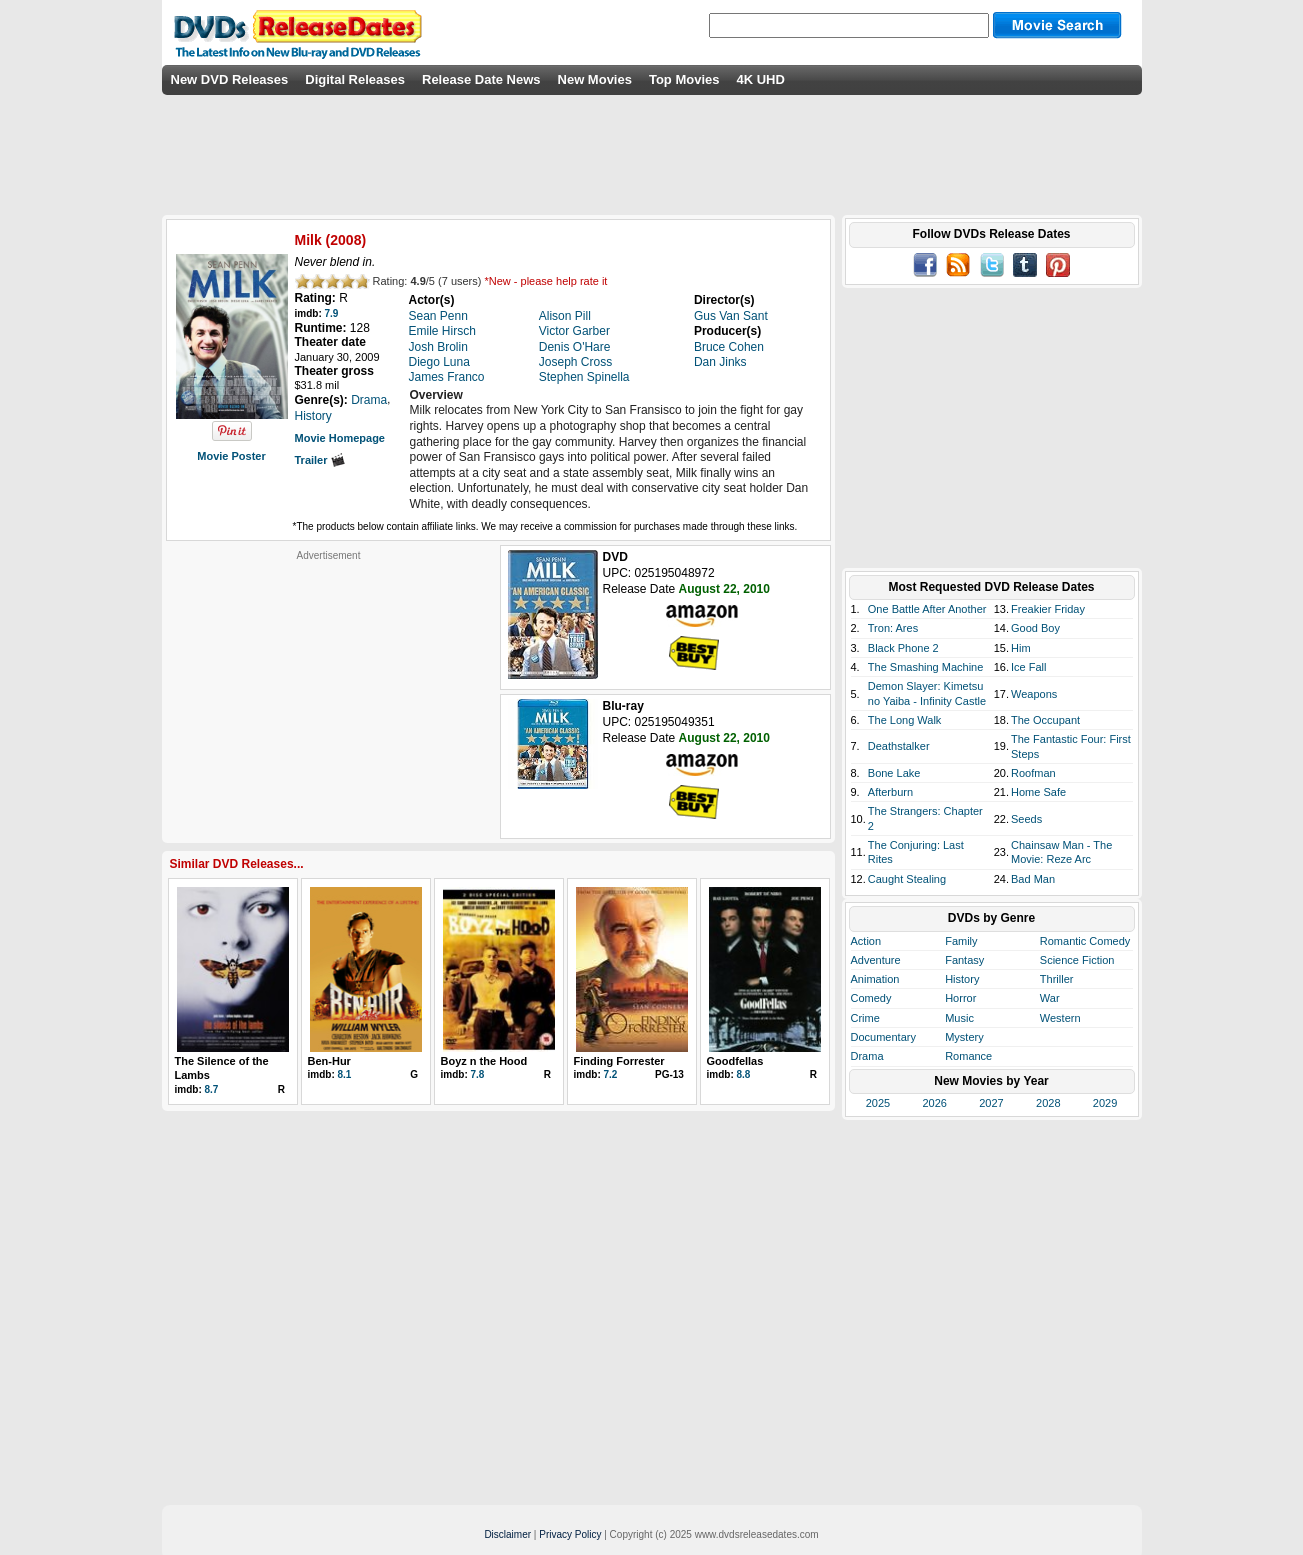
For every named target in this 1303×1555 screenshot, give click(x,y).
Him (1021, 648)
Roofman (1033, 773)
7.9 (332, 313)
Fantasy (964, 960)
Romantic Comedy (1085, 941)
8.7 (212, 1089)
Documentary (883, 1037)
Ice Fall (1028, 667)
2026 (934, 1103)
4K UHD (760, 79)
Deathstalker (899, 746)
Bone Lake (894, 773)
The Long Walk (905, 720)
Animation (875, 979)
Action (866, 941)
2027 (991, 1103)
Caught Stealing (907, 879)
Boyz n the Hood (484, 1061)
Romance (968, 1056)
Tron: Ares (893, 628)
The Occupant (1045, 720)
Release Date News (481, 79)
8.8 (744, 1074)
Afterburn (890, 792)
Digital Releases (355, 79)
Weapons (1034, 694)
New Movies (595, 79)
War (1050, 998)
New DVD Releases (230, 79)
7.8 (478, 1074)
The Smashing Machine (926, 667)
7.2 (611, 1074)
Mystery (964, 1037)
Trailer (320, 460)
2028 (1048, 1103)
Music (959, 1018)
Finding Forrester (619, 1061)
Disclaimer (507, 1534)
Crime (865, 1018)
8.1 (345, 1074)
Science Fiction (1077, 960)
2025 (878, 1103)
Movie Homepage (340, 438)
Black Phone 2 (903, 648)
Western (1060, 1018)
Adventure (876, 960)
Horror (960, 998)
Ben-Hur (329, 1061)
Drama (867, 1056)
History (962, 979)
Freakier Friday (1048, 609)
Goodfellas (735, 1061)
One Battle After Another (927, 609)
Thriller (1057, 979)
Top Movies (684, 79)
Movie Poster (231, 456)
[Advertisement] (329, 687)
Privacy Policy (570, 1534)
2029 (1105, 1103)
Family (961, 941)
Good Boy (1035, 628)
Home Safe (1038, 792)
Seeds (1026, 819)
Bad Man (1033, 879)
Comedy (871, 998)
